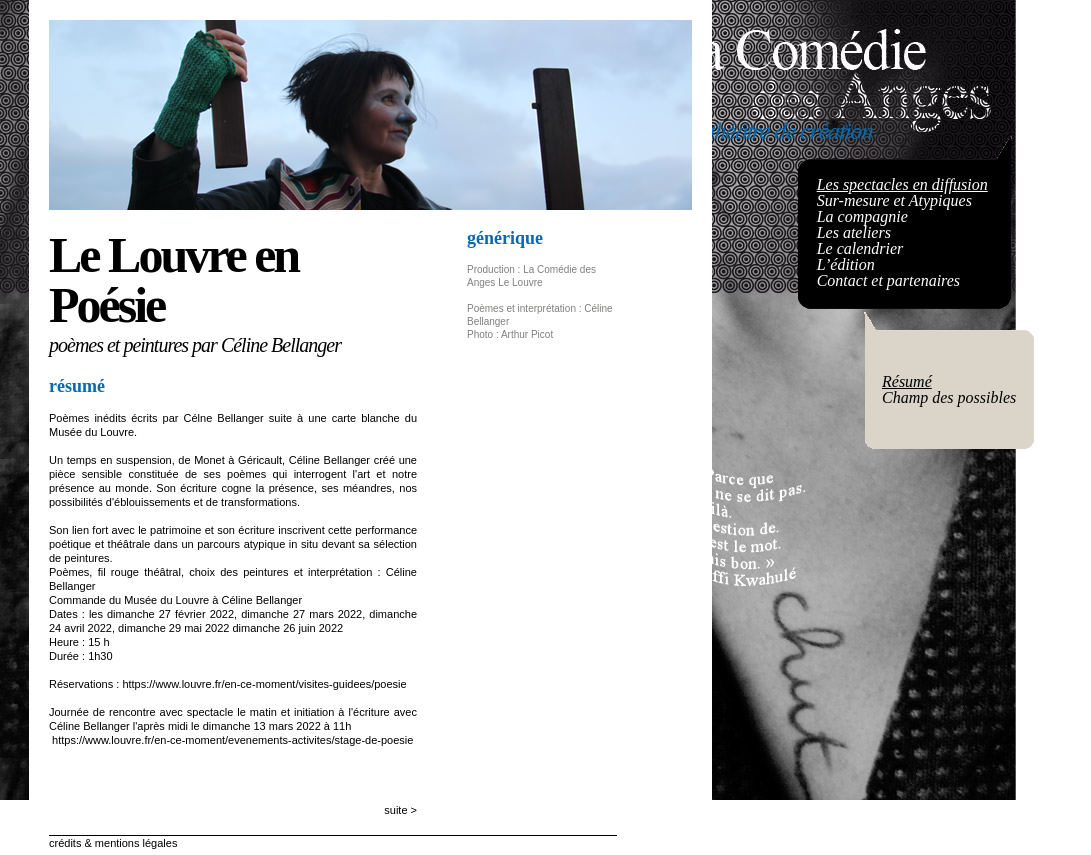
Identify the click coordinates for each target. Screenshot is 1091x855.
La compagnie (862, 216)
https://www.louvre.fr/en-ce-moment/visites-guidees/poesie (264, 684)
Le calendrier (860, 248)
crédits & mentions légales (113, 843)
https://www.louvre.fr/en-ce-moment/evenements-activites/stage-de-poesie (232, 740)
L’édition (846, 264)
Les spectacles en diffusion (902, 184)
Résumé (907, 381)
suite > (400, 810)
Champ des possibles (949, 397)
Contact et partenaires (888, 280)
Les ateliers (854, 232)
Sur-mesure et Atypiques (894, 200)
